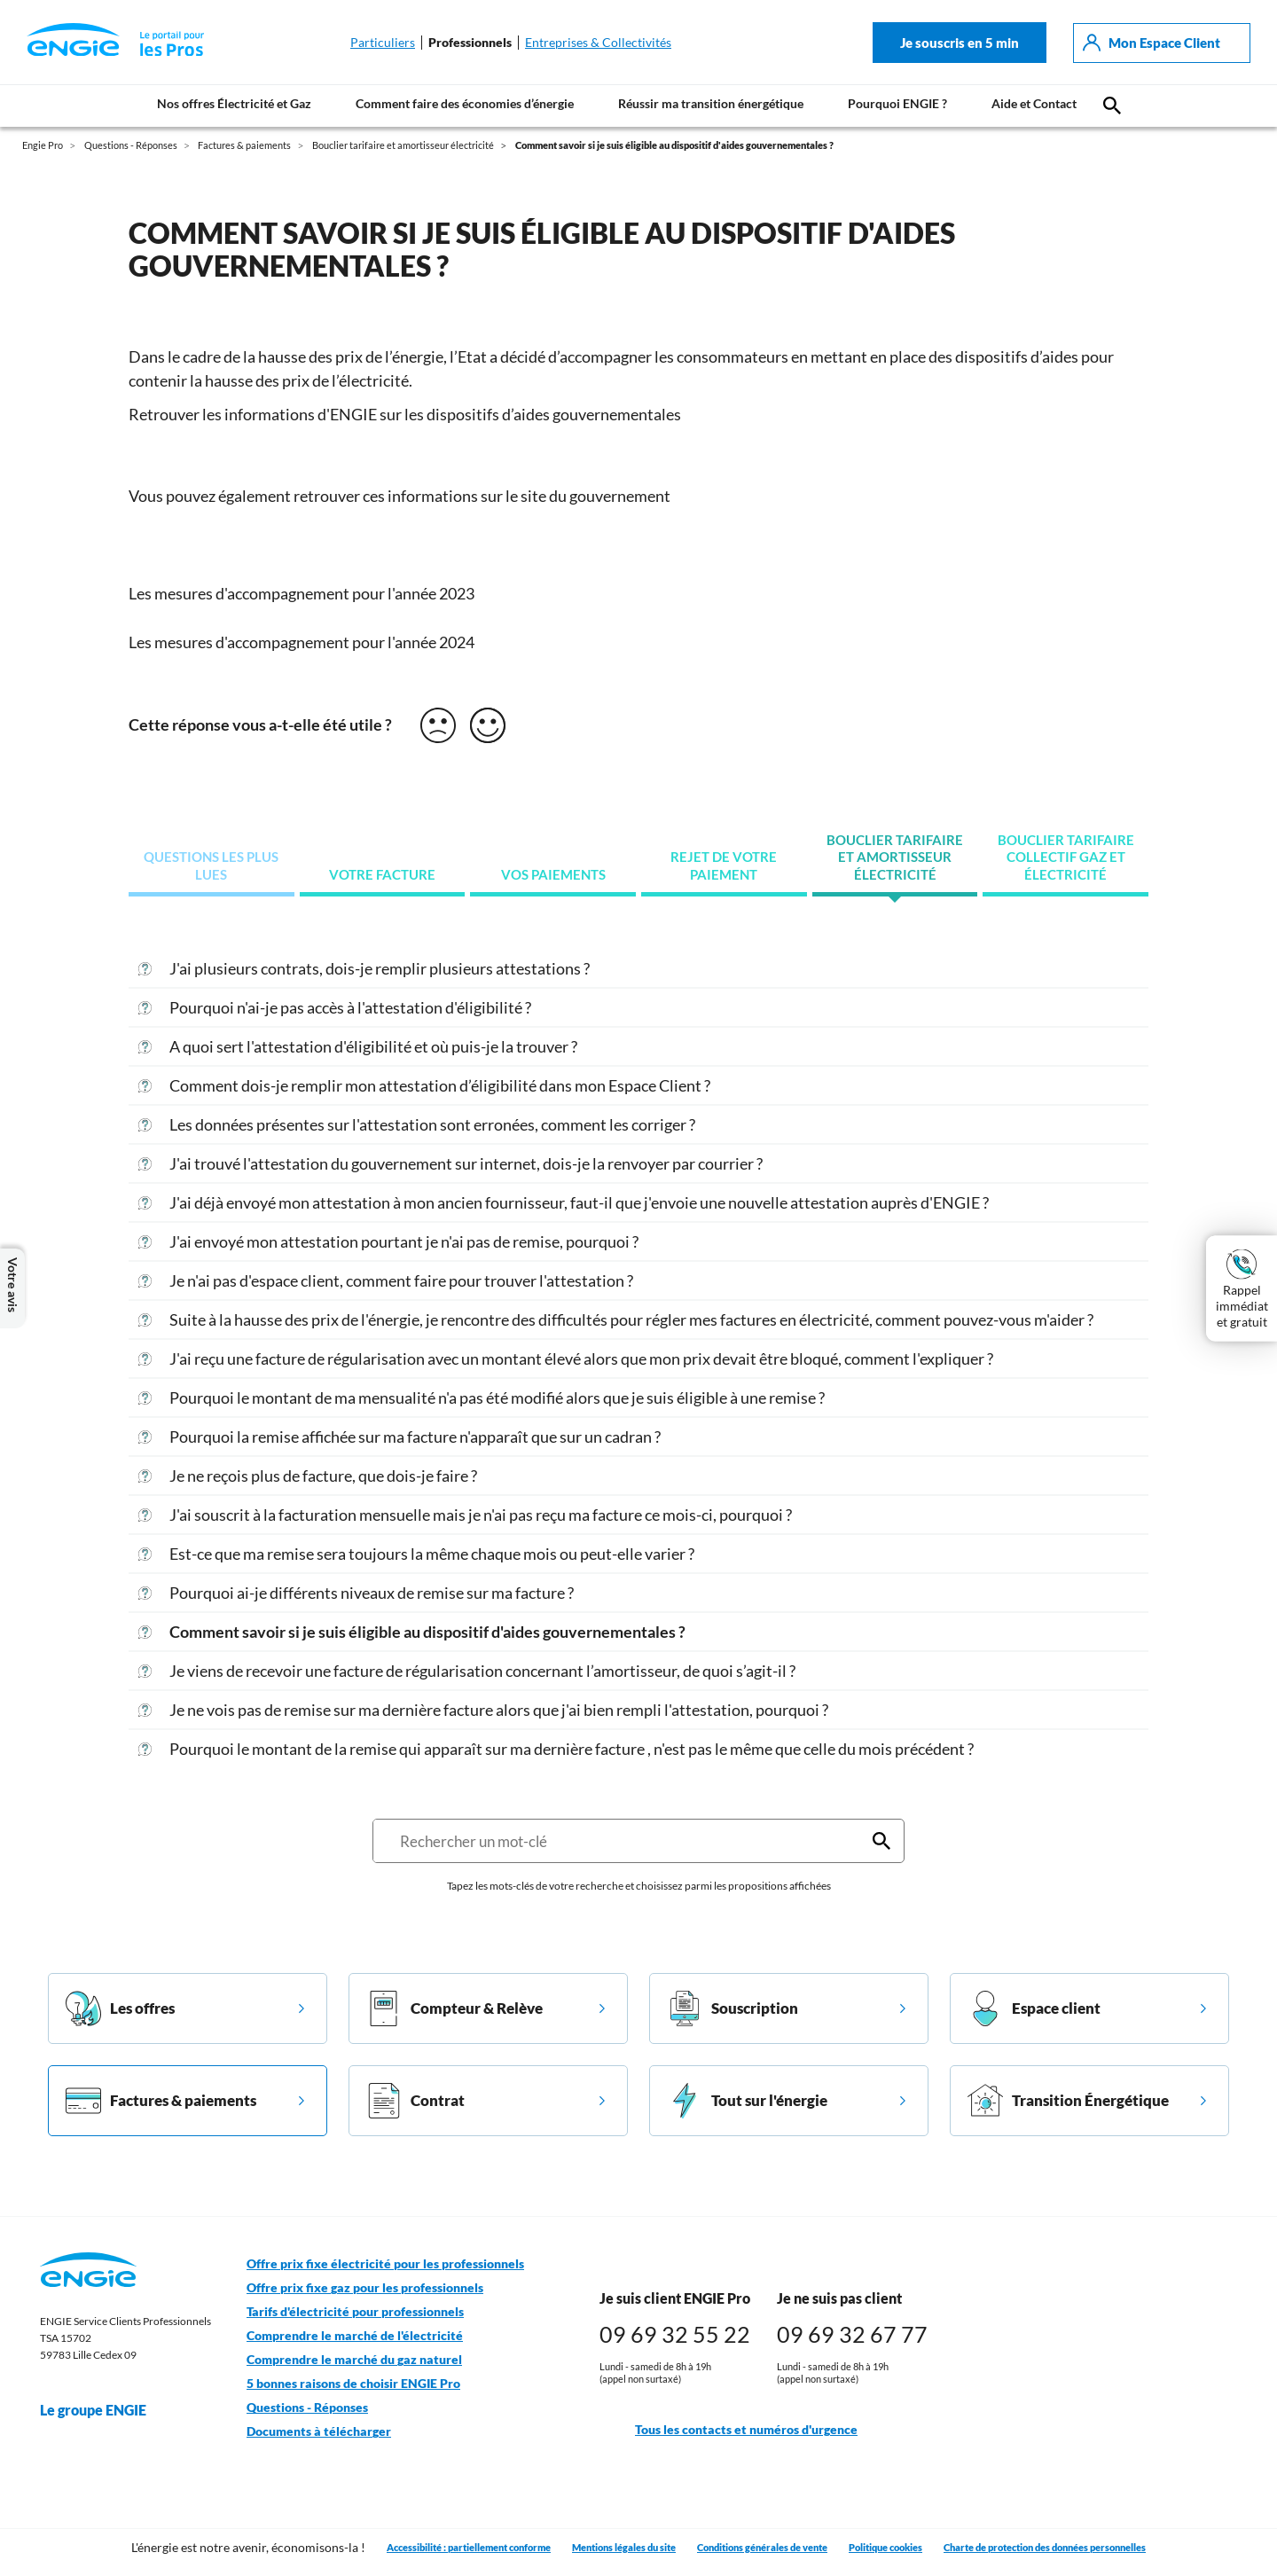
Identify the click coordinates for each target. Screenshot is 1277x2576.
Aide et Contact (1034, 103)
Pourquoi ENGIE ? (897, 103)
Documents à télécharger (319, 2431)
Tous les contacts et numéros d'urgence (728, 2430)
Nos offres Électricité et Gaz (234, 103)
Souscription (732, 2008)
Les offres (120, 2008)
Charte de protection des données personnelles (1045, 2547)
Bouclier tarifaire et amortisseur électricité (895, 857)
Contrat (415, 2100)
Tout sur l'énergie (747, 2100)
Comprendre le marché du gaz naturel (354, 2360)
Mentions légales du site (624, 2547)
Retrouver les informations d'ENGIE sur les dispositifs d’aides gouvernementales (405, 414)
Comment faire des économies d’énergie (465, 103)
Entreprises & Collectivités (598, 42)
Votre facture (382, 874)
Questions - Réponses (307, 2407)
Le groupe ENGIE (102, 2410)
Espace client (1034, 2008)
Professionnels (470, 42)
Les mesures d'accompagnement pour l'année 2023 (301, 593)
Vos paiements (553, 874)
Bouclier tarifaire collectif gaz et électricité (1066, 857)
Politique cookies (885, 2547)
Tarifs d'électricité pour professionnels (355, 2312)
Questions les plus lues (211, 866)
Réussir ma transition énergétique (710, 103)
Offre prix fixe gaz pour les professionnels (365, 2288)
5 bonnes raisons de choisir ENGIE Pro (353, 2383)
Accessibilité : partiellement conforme (469, 2547)
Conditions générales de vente (762, 2547)
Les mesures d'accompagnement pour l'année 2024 (303, 642)
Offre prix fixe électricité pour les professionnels (385, 2264)
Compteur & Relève (454, 2008)
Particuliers (382, 42)
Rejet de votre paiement (723, 866)
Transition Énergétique (1068, 2100)
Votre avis (12, 1288)
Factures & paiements (161, 2100)
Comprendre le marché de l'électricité (355, 2336)
